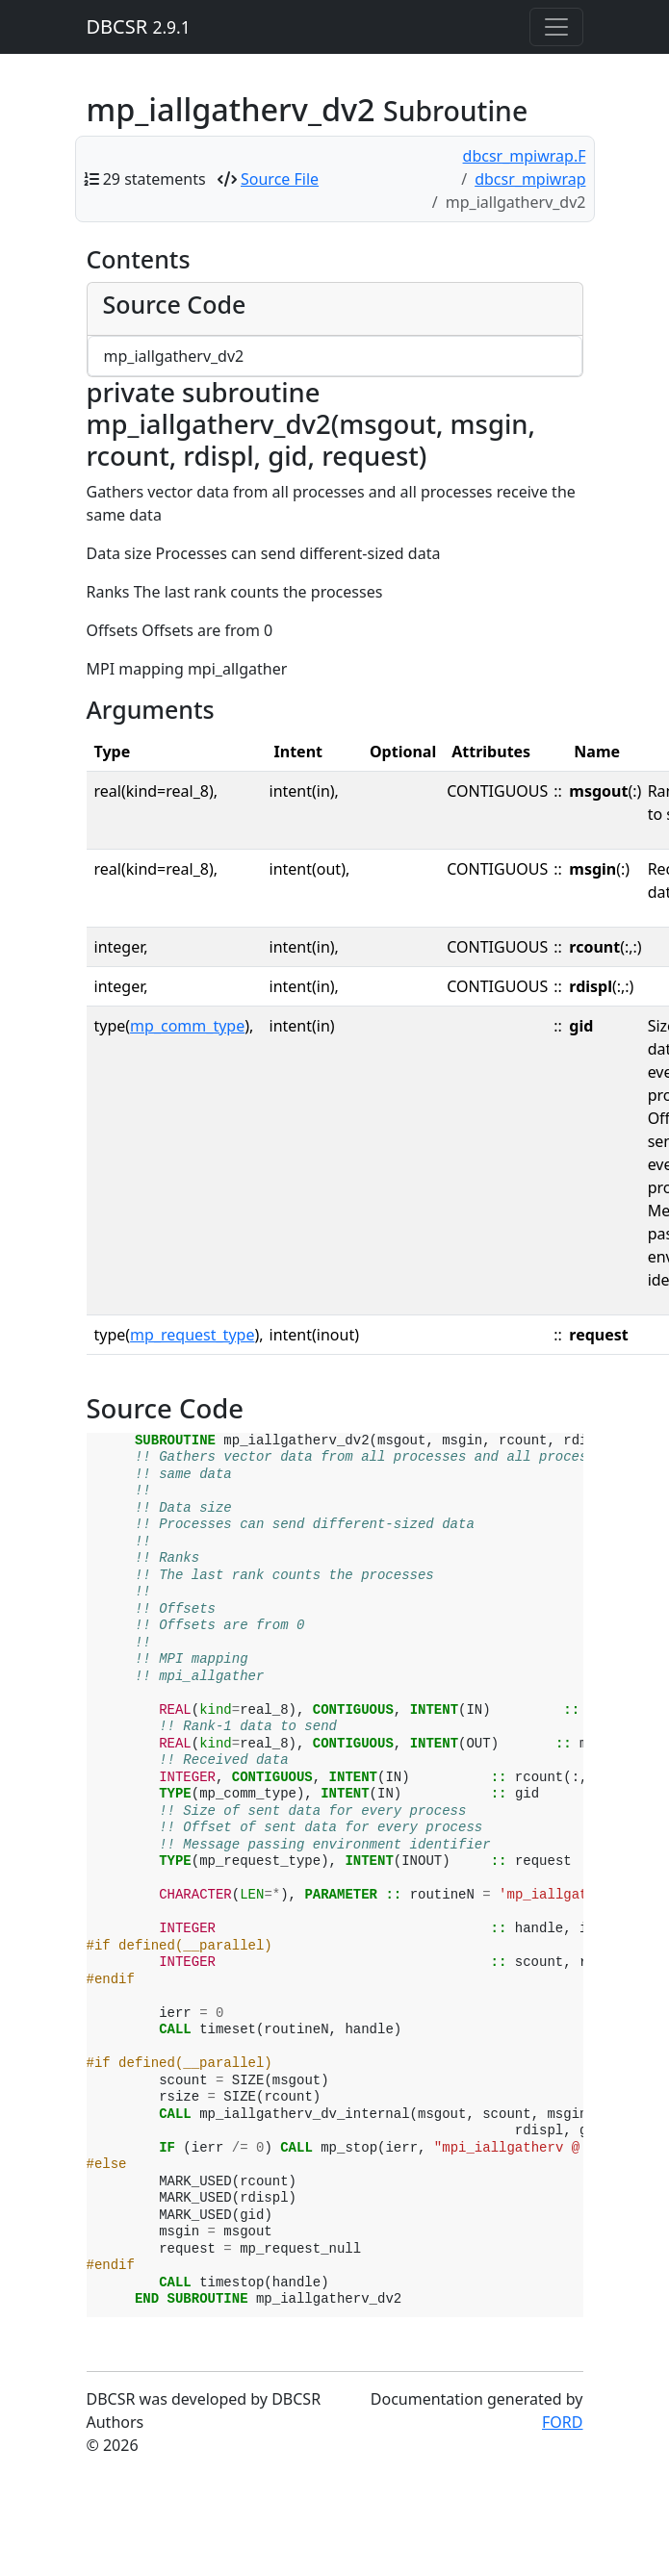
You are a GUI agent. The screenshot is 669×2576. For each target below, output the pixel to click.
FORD (562, 2422)
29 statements (154, 179)
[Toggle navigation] (556, 27)
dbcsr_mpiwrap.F (524, 155)
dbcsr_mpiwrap (530, 179)
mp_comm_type (187, 1025)
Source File (280, 179)
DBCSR (139, 26)
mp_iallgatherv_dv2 (174, 356)
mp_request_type (192, 1334)
